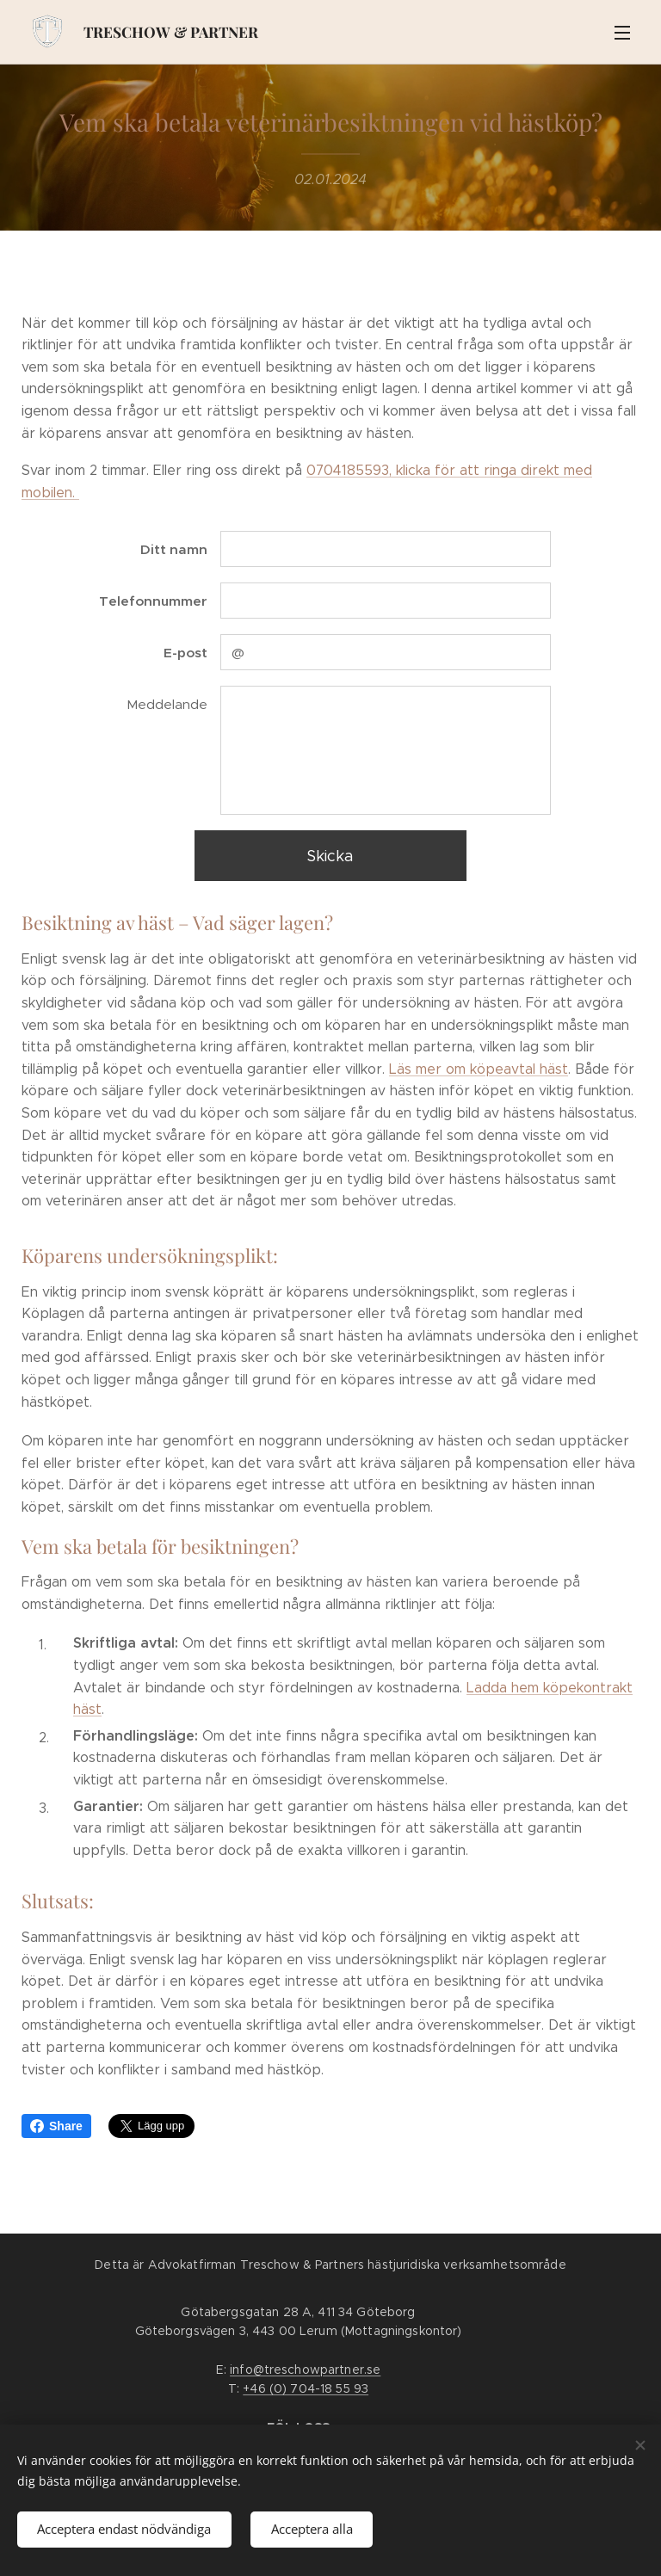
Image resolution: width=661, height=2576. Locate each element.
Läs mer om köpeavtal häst (478, 1069)
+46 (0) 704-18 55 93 (305, 2388)
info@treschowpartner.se (305, 2369)
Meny (622, 33)
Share (56, 2126)
